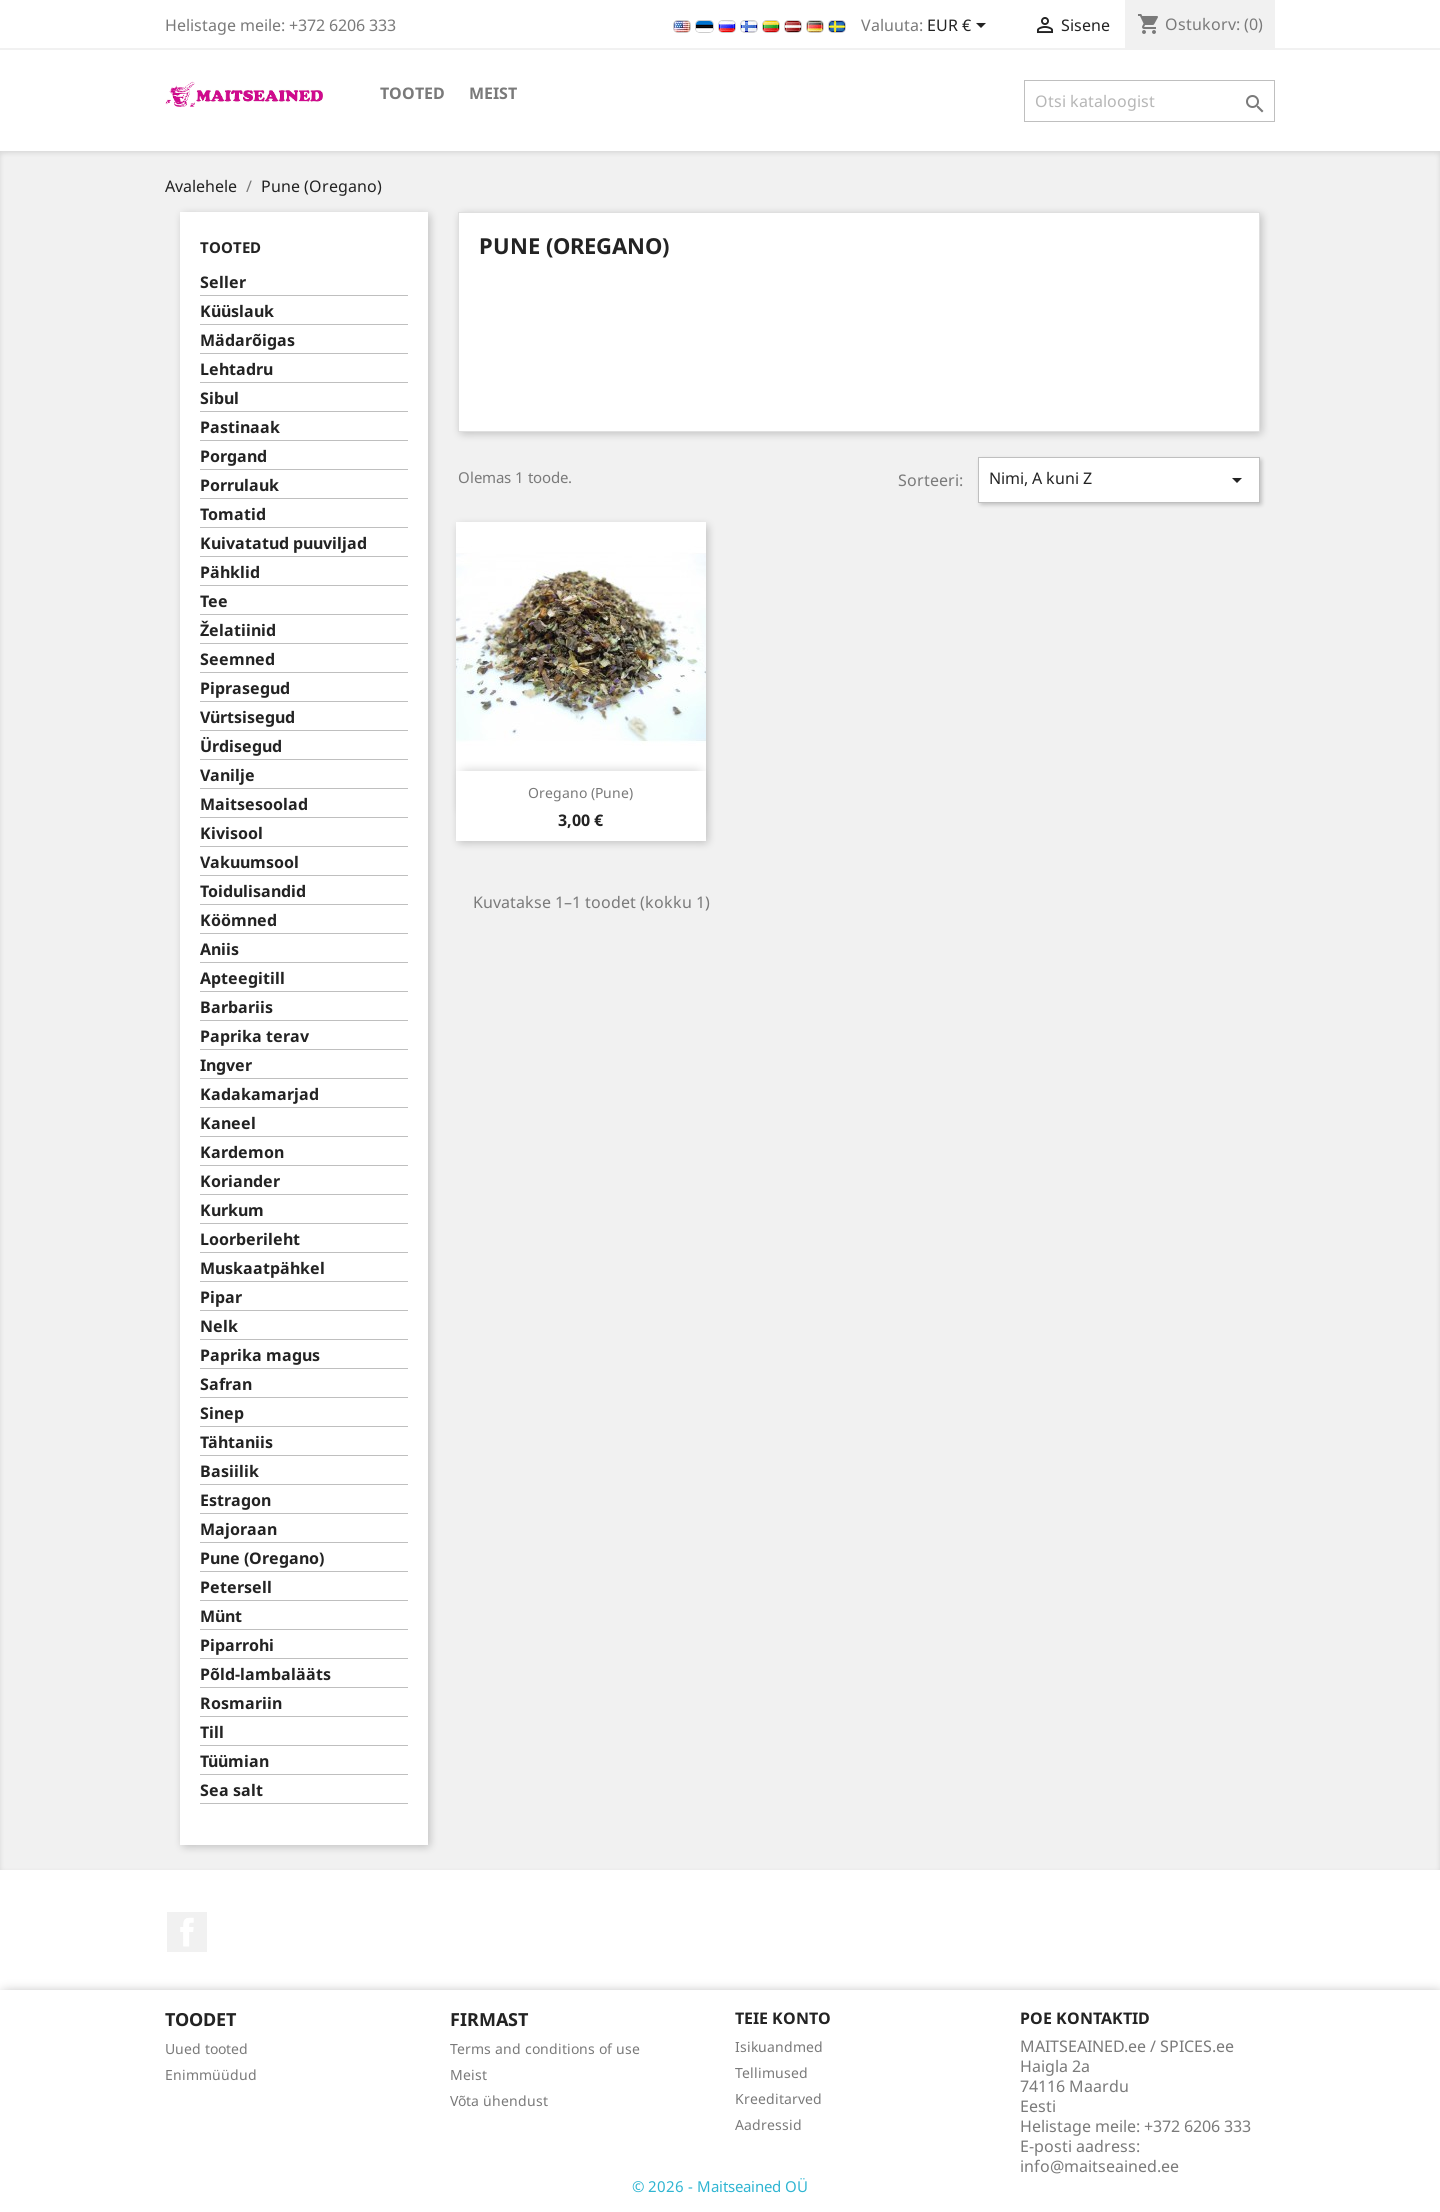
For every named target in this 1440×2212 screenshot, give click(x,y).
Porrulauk (239, 485)
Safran (226, 1384)
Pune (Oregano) (262, 1558)
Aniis (219, 949)
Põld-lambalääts (265, 1674)
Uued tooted (206, 2048)
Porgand (233, 456)
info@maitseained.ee (1099, 2166)
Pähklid (230, 572)
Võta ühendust (499, 2100)
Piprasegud (245, 688)
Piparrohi (237, 1645)
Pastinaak (240, 427)
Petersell (236, 1587)
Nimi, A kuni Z (1119, 479)
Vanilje (227, 775)
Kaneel (228, 1123)
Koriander (240, 1181)
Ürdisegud (241, 746)
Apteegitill (242, 978)
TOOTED (412, 93)
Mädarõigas (247, 340)
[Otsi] (1149, 101)
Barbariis (236, 1007)
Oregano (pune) (580, 792)
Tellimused (771, 2072)
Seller (223, 282)
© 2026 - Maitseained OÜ (720, 2186)
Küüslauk (237, 311)
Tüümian (234, 1761)
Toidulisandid (253, 891)
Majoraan (238, 1529)
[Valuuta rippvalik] (960, 27)
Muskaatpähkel (262, 1268)
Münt (221, 1616)
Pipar (221, 1297)
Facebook (187, 1932)
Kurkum (232, 1210)
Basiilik (229, 1471)
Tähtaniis (236, 1442)
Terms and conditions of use (545, 2048)
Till (212, 1732)
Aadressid (768, 2124)
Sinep (222, 1413)
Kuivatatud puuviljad (283, 543)
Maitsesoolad (254, 804)
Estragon (235, 1500)
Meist (493, 93)
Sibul (219, 398)
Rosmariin (241, 1703)
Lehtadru (236, 369)
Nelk (219, 1326)
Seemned (237, 659)
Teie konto (783, 2018)
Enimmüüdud (211, 2074)
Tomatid (233, 514)
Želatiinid (238, 630)
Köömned (238, 920)
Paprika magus (260, 1355)
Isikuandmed (779, 2046)
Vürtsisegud (247, 717)
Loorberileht (250, 1239)
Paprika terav (254, 1036)
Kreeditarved (778, 2098)
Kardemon (242, 1152)
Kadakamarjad (259, 1094)
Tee (214, 601)
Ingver (226, 1065)
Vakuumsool (249, 862)
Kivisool (231, 833)
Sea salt (231, 1790)
